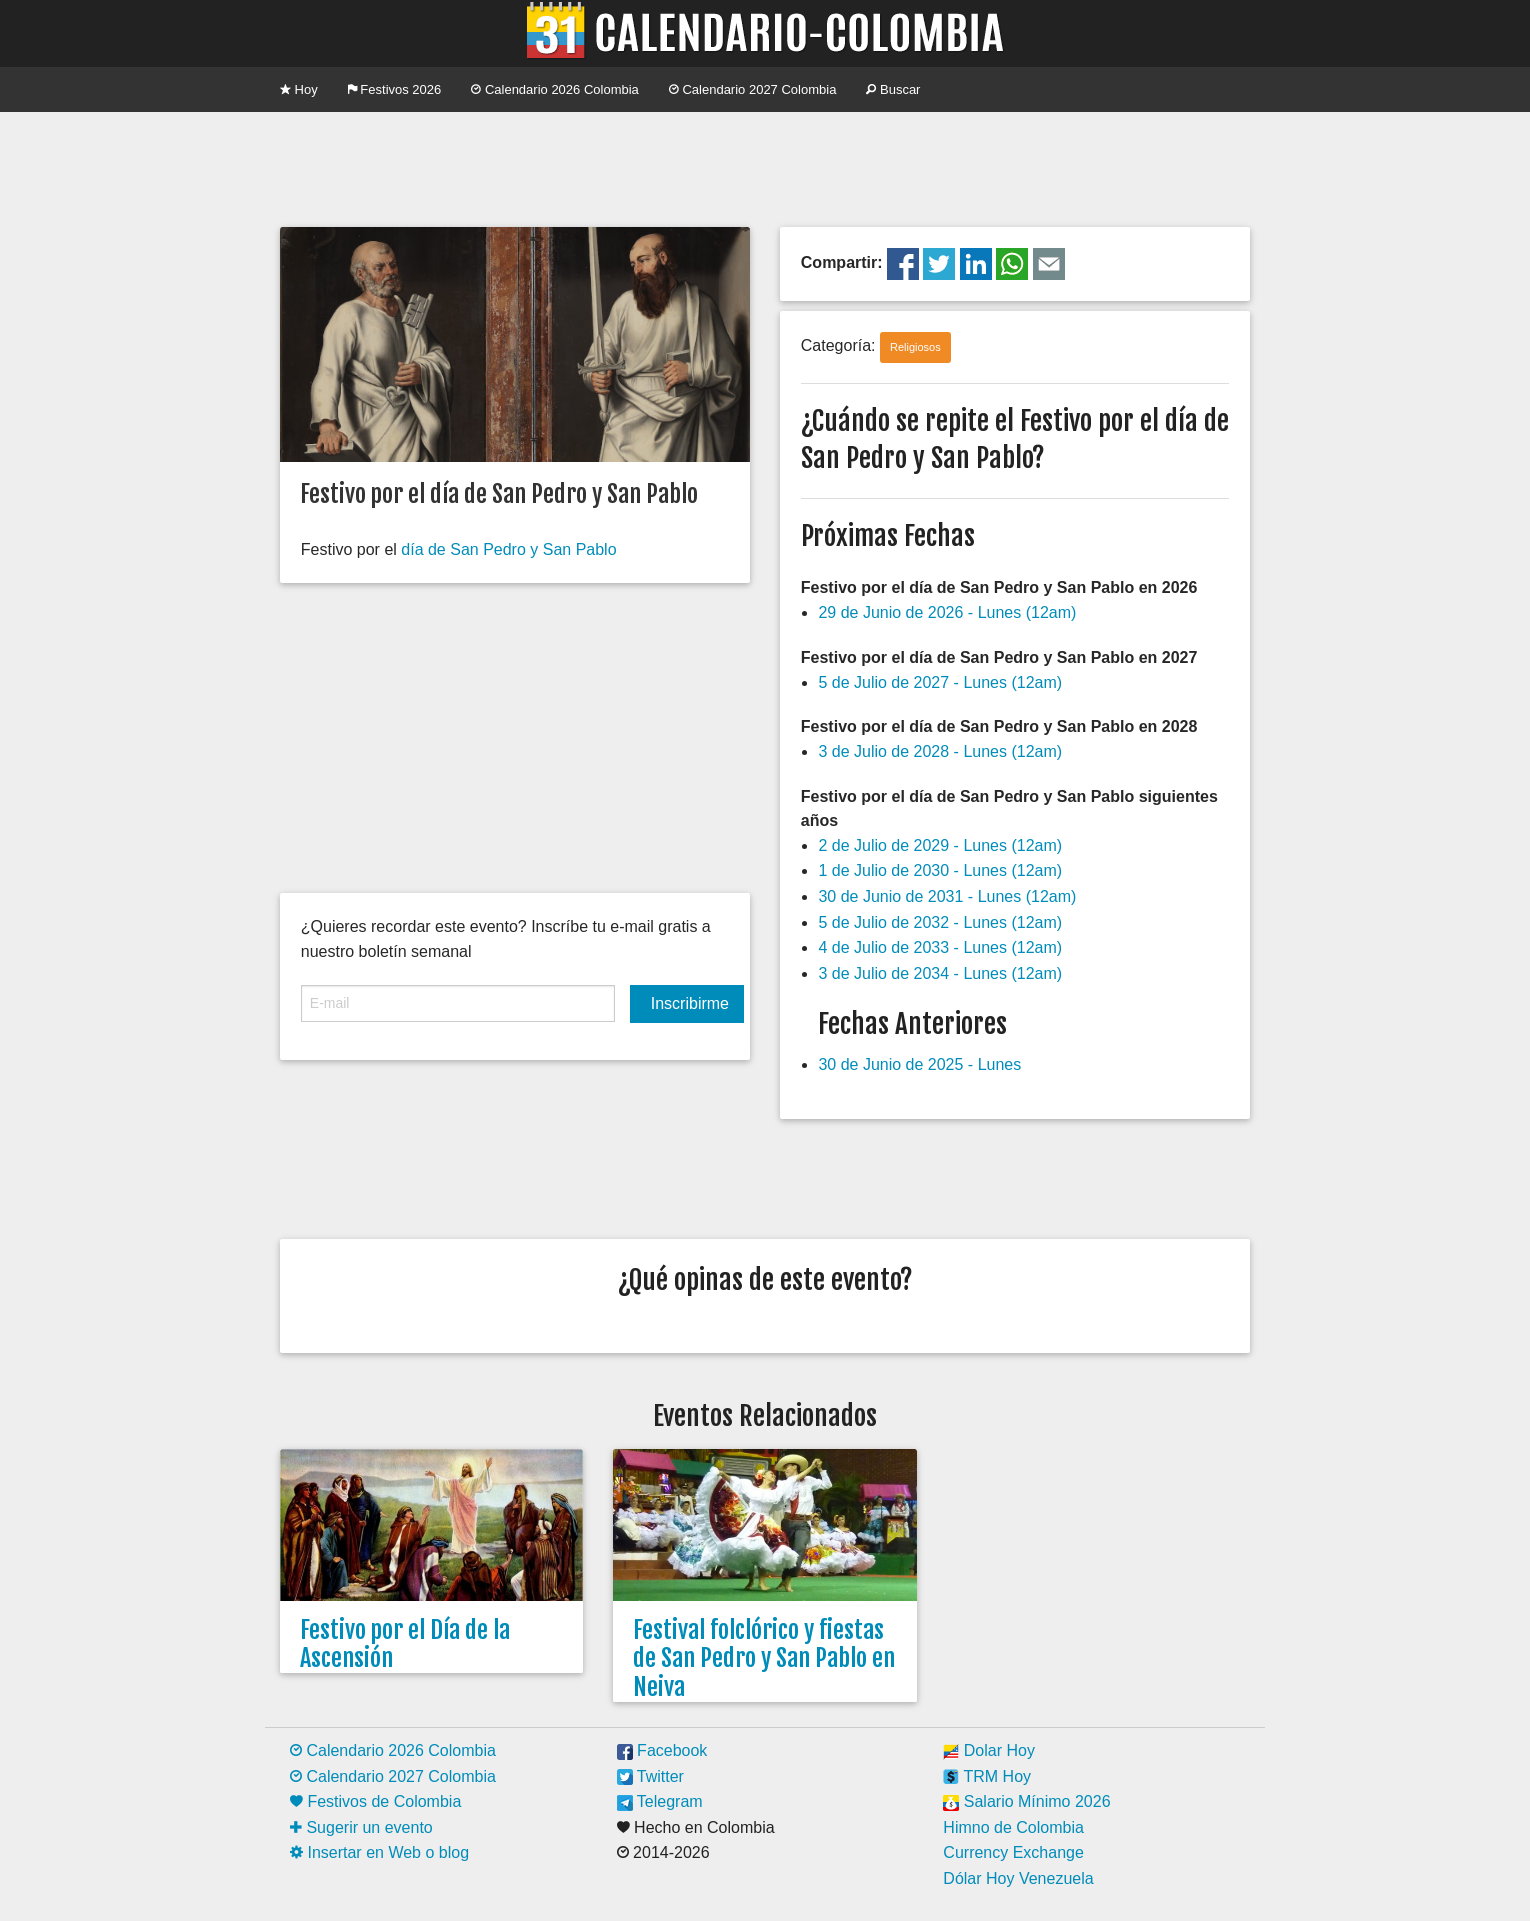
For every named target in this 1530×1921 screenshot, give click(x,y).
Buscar (893, 89)
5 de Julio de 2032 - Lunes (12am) (940, 922)
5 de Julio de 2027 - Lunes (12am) (940, 682)
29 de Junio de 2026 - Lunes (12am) (947, 612)
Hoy (299, 89)
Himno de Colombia (1013, 1827)
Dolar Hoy (989, 1750)
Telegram (660, 1801)
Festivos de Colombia (375, 1801)
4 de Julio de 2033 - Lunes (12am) (940, 947)
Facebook (662, 1750)
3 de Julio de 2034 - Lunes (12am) (940, 973)
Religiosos (915, 347)
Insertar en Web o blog (379, 1852)
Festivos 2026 (395, 89)
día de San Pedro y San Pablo (508, 549)
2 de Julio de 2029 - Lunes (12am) (940, 845)
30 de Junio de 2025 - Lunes (919, 1064)
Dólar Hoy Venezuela (1018, 1878)
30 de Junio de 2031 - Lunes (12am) (947, 896)
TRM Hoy (987, 1776)
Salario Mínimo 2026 (1026, 1801)
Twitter (650, 1776)
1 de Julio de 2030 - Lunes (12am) (940, 870)
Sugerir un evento (361, 1827)
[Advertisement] (765, 167)
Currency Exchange (1013, 1852)
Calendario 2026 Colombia (555, 89)
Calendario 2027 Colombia (753, 89)
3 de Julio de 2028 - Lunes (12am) (940, 751)
